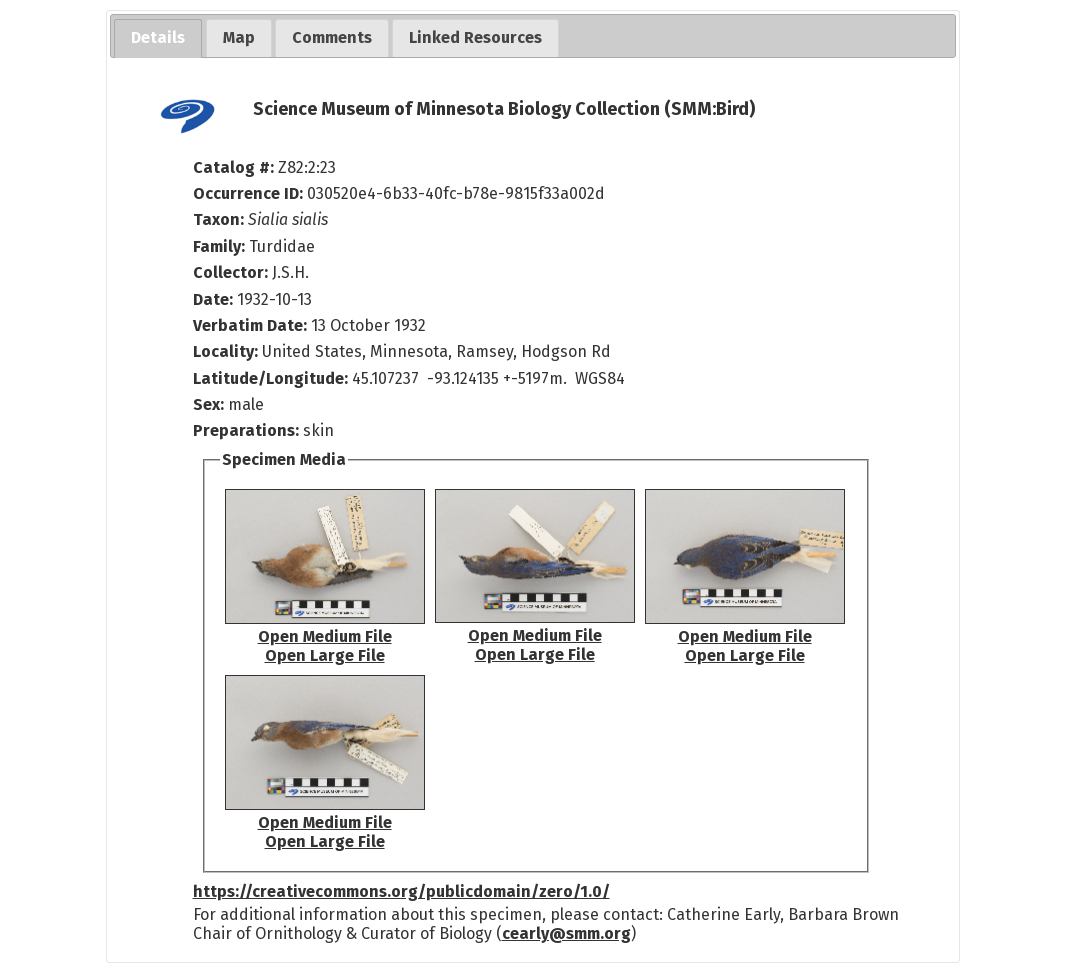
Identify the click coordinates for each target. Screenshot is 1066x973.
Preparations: (246, 430)
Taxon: (218, 219)
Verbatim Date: (250, 325)
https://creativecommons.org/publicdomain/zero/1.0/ (401, 891)
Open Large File (325, 655)
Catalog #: (235, 167)
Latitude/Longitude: (270, 378)
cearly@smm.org (566, 933)
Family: (219, 246)
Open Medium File (325, 636)
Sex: (208, 404)
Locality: (225, 351)
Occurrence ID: (250, 193)
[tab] (158, 38)
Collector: (232, 272)
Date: (213, 299)
